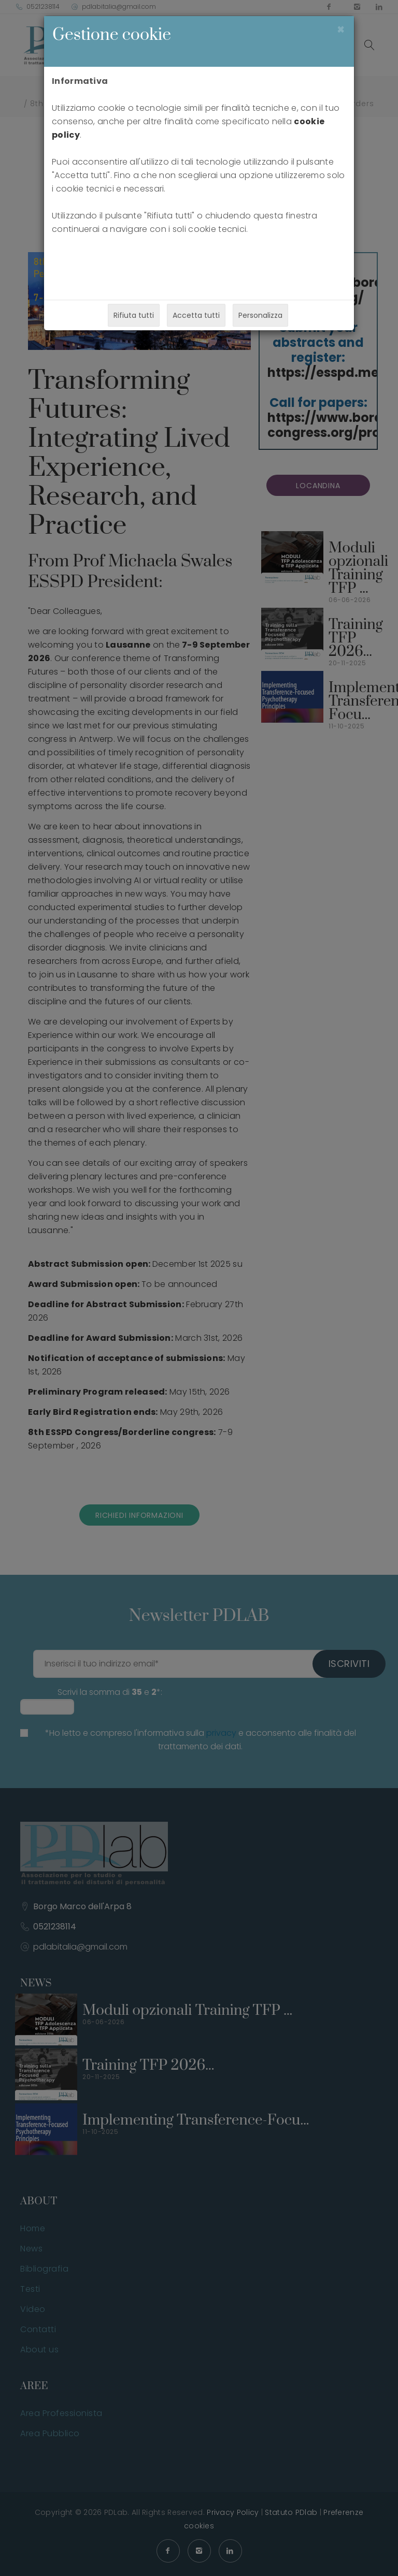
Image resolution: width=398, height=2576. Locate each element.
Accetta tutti (196, 315)
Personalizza (260, 315)
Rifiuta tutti (133, 315)
